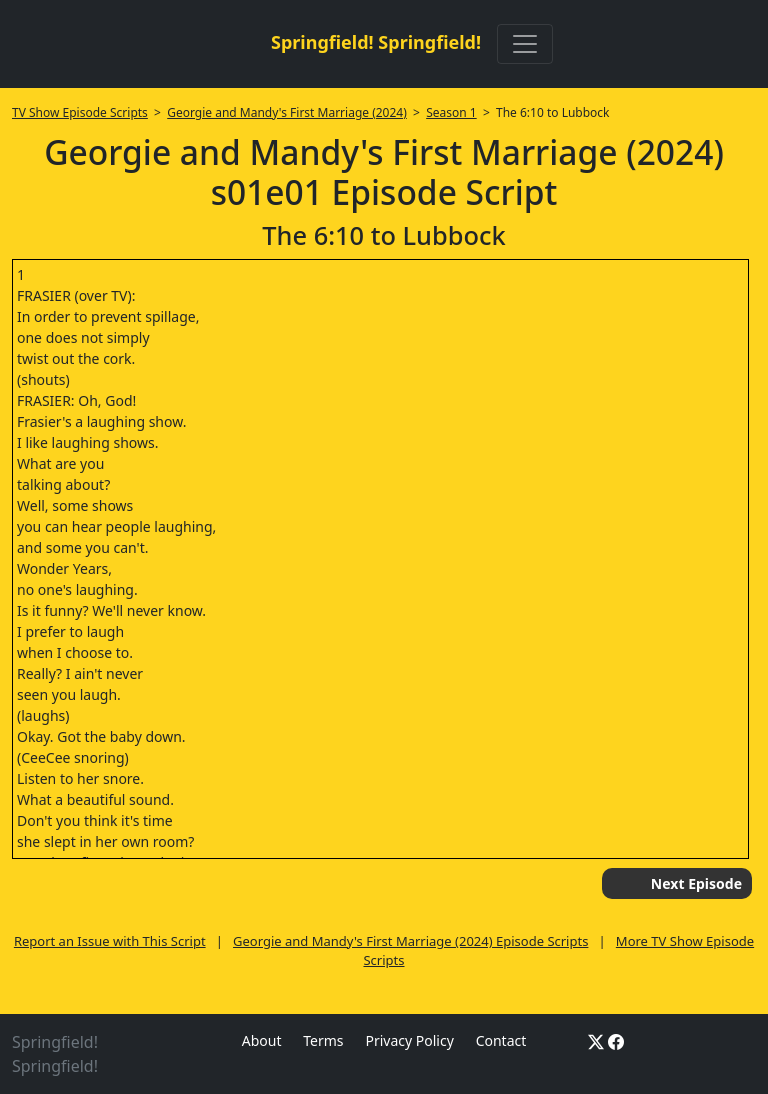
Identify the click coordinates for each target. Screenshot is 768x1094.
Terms (323, 1040)
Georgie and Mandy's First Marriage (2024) (287, 112)
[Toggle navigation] (525, 44)
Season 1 (451, 112)
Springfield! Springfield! (376, 42)
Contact (501, 1040)
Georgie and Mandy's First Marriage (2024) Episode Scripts (410, 941)
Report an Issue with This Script (110, 941)
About (262, 1040)
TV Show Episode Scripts (80, 112)
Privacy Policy (409, 1040)
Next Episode (696, 883)
